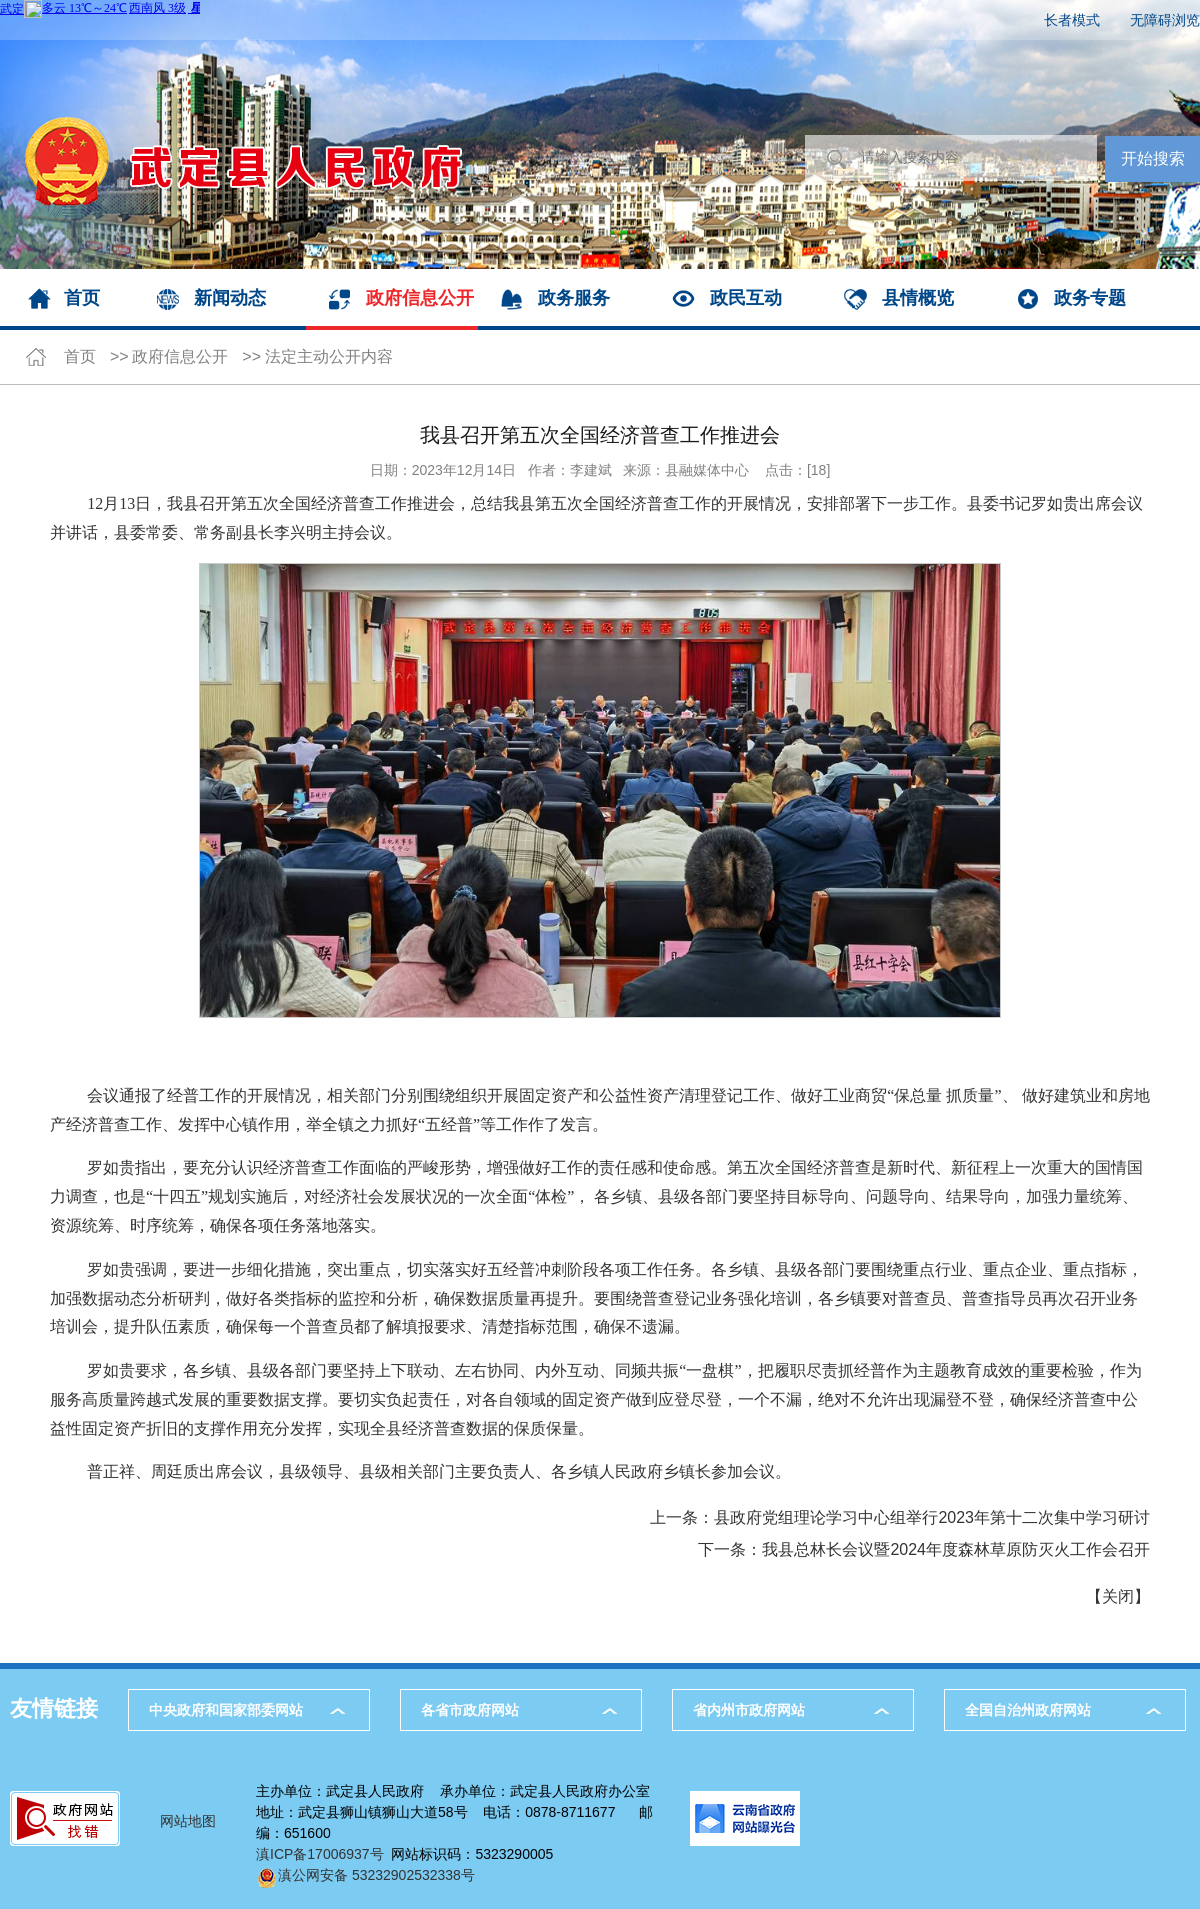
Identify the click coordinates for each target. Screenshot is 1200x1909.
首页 (82, 298)
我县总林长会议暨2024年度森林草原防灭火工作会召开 (956, 1549)
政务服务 (574, 298)
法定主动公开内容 (329, 356)
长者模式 (1072, 20)
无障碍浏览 (1165, 20)
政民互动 (746, 298)
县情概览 (918, 298)
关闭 (1118, 1596)
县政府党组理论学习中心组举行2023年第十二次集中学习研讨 (932, 1517)
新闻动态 (230, 298)
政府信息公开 (420, 298)
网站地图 (188, 1821)
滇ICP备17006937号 (320, 1854)
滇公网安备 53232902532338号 (365, 1875)
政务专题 (1090, 298)
